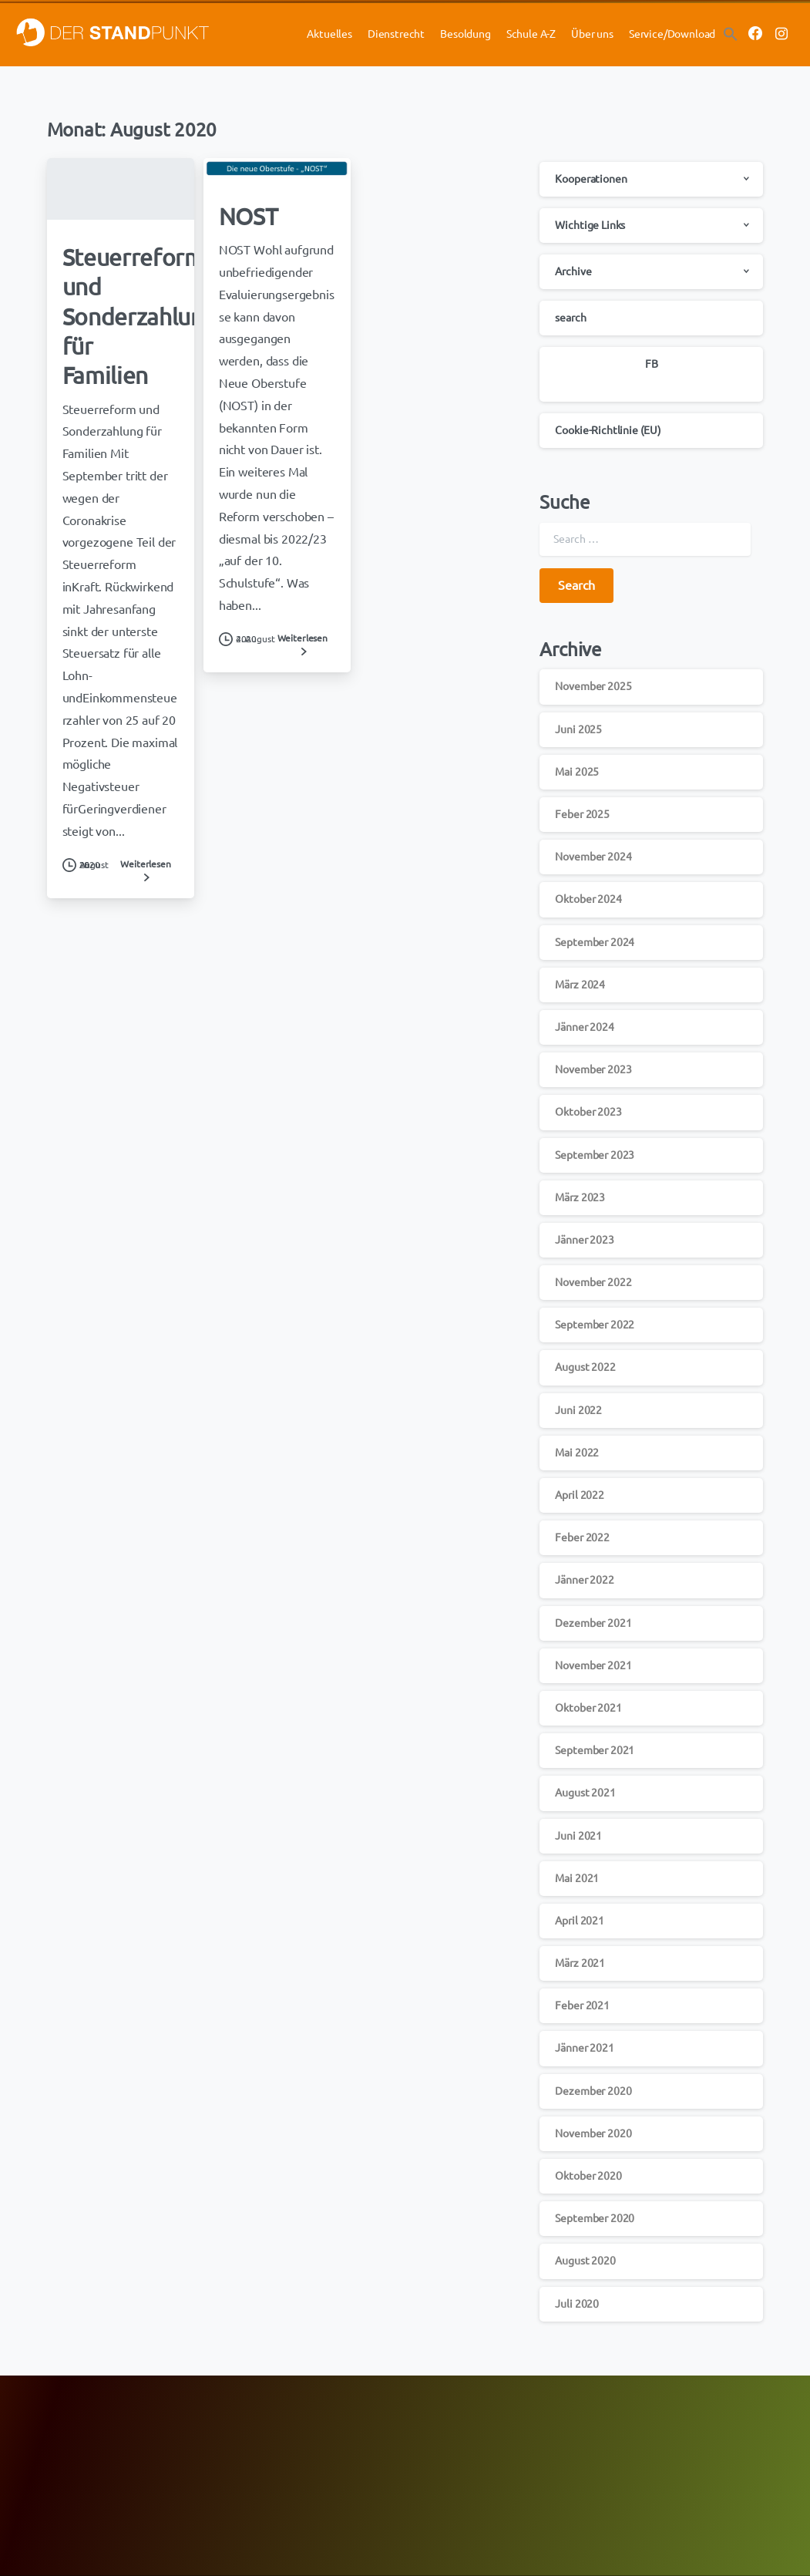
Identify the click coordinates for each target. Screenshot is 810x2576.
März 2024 (580, 984)
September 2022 (594, 1324)
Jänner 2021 (584, 2048)
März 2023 (580, 1197)
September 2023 (594, 1155)
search (570, 317)
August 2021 (585, 1792)
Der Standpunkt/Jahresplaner (479, 2443)
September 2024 (594, 942)
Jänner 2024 (584, 1027)
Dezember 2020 (593, 2091)
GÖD (224, 2443)
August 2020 (585, 2260)
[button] (730, 33)
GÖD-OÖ (234, 2462)
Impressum (635, 2441)
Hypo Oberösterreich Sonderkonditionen (106, 2462)
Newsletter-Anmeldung (266, 2480)
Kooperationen (591, 179)
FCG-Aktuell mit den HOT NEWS (285, 2425)
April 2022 (579, 1495)
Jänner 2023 (584, 1240)
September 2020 (594, 2218)
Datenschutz (639, 2425)
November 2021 (593, 1665)
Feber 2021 (582, 2005)
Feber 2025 (582, 814)
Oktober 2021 (588, 1708)
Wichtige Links (590, 225)
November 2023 (593, 1069)
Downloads (437, 2462)
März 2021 (580, 1963)
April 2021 (579, 1920)
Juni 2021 (578, 1836)
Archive (573, 271)
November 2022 (593, 1282)
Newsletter (437, 2425)
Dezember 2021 (593, 1623)
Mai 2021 (577, 1878)
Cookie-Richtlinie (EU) (607, 430)
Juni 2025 (578, 729)
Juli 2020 (577, 2304)
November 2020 (593, 2133)
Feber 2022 (582, 1537)
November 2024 (593, 856)
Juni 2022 (578, 1410)
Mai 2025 (577, 772)
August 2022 (585, 1367)
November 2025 (593, 686)
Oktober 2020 (588, 2176)
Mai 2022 (577, 1452)
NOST (248, 217)
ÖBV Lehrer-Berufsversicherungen (93, 2443)
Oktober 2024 (588, 899)
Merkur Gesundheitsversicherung (91, 2425)
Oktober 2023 (588, 1112)
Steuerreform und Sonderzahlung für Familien (139, 316)
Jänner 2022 (584, 1580)
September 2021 (594, 1750)
